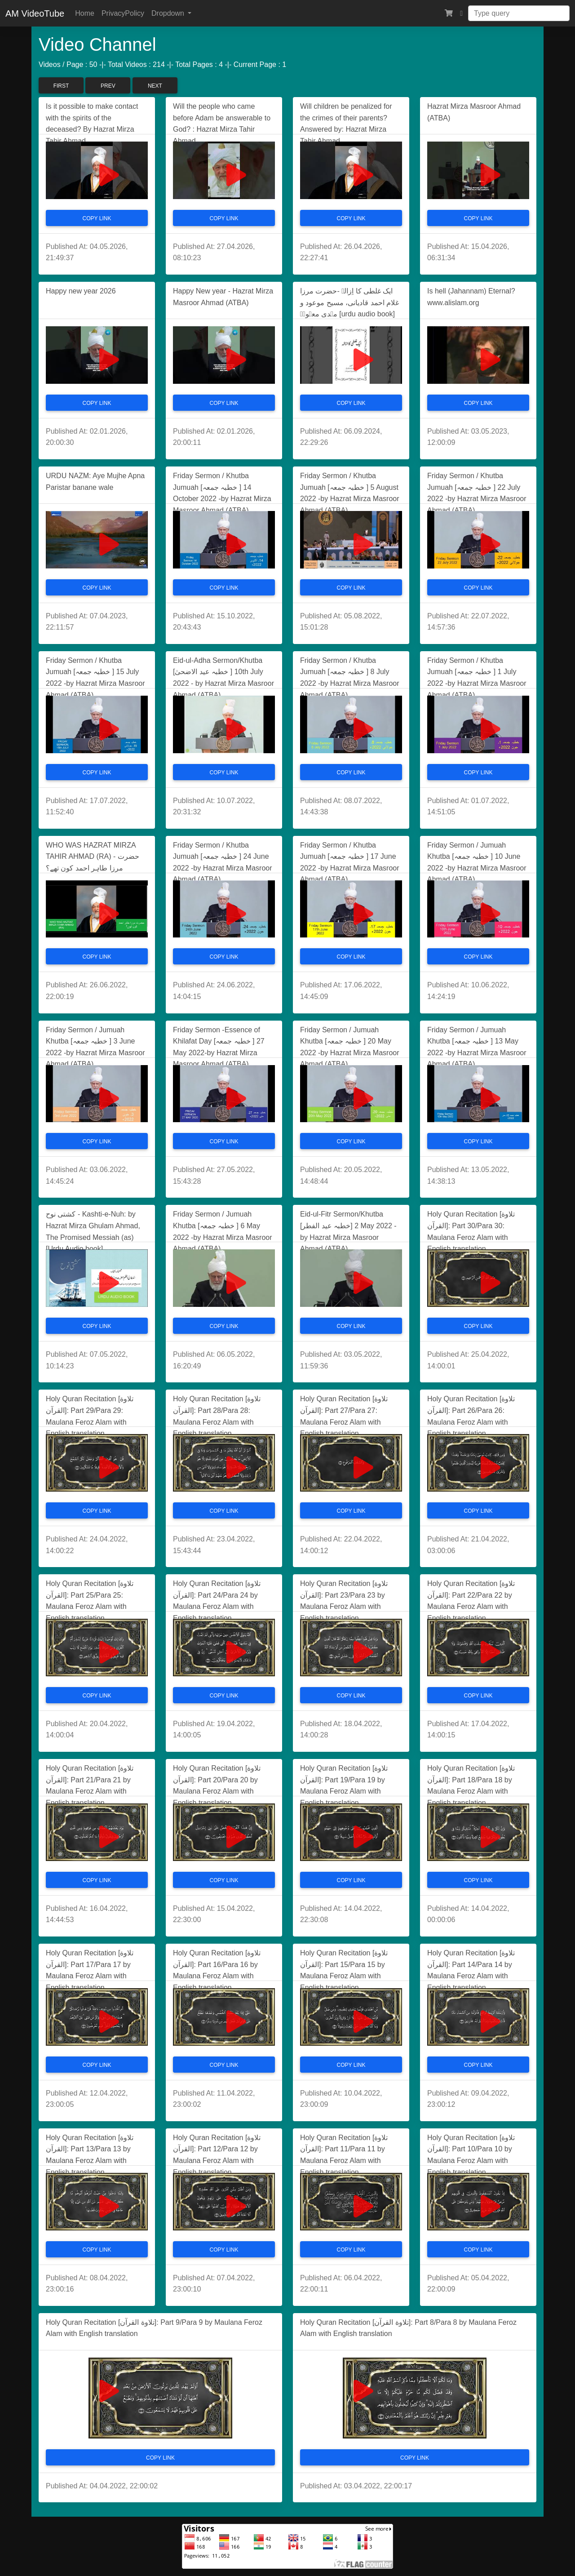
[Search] (519, 13)
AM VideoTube (34, 13)
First (61, 86)
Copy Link (97, 218)
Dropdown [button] (168, 13)
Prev (108, 86)
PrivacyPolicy (123, 13)
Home (84, 13)
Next (155, 86)
